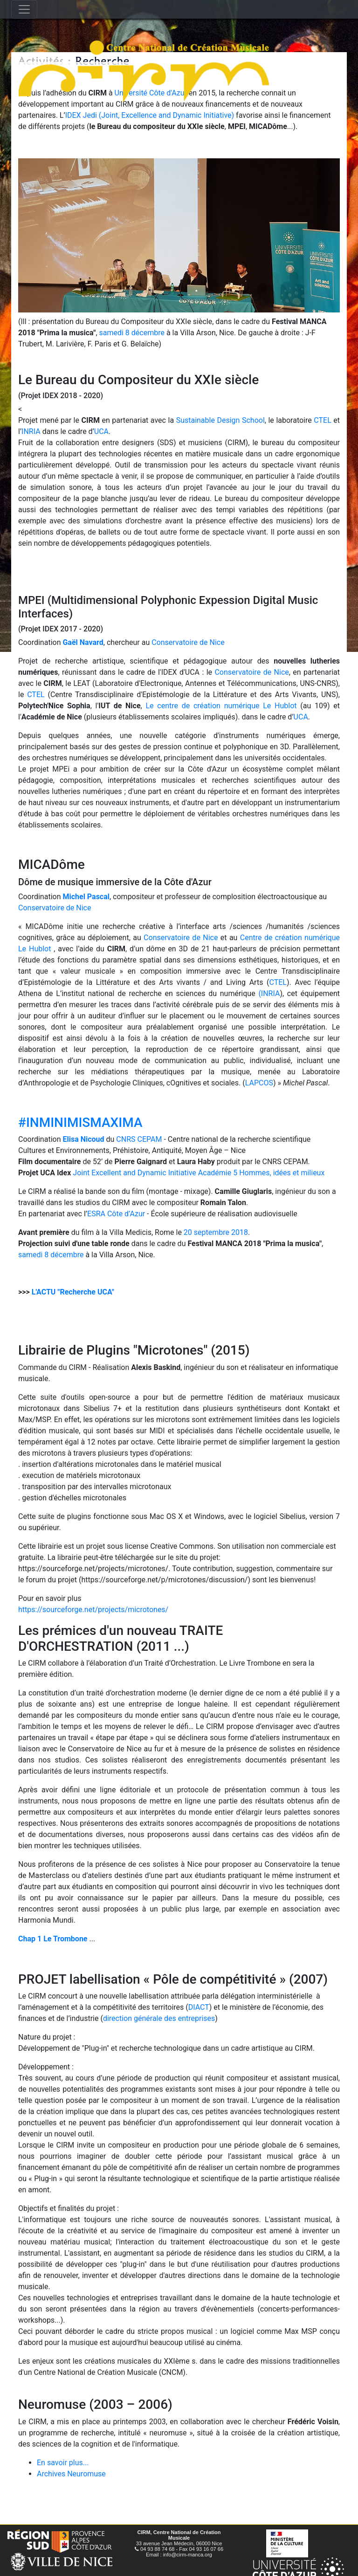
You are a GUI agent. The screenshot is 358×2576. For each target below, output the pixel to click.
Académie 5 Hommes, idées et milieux (261, 1172)
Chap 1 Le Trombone (53, 1938)
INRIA (31, 431)
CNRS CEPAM (139, 1139)
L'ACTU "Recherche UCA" (73, 1292)
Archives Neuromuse (71, 2473)
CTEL (322, 420)
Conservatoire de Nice (187, 642)
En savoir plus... (63, 2462)
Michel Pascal (86, 896)
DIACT (198, 2007)
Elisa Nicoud (83, 1139)
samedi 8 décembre (132, 332)
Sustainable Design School (220, 420)
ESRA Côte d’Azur (116, 1213)
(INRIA (269, 993)
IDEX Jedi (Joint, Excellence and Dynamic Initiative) (149, 115)
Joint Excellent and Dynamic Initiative (134, 1172)
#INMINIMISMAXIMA (80, 1122)
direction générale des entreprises (159, 2018)
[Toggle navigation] (24, 9)
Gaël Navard (82, 642)
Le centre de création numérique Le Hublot (220, 705)
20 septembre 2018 (216, 1232)
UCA (101, 431)
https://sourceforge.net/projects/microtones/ (93, 1609)
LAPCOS (259, 1082)
